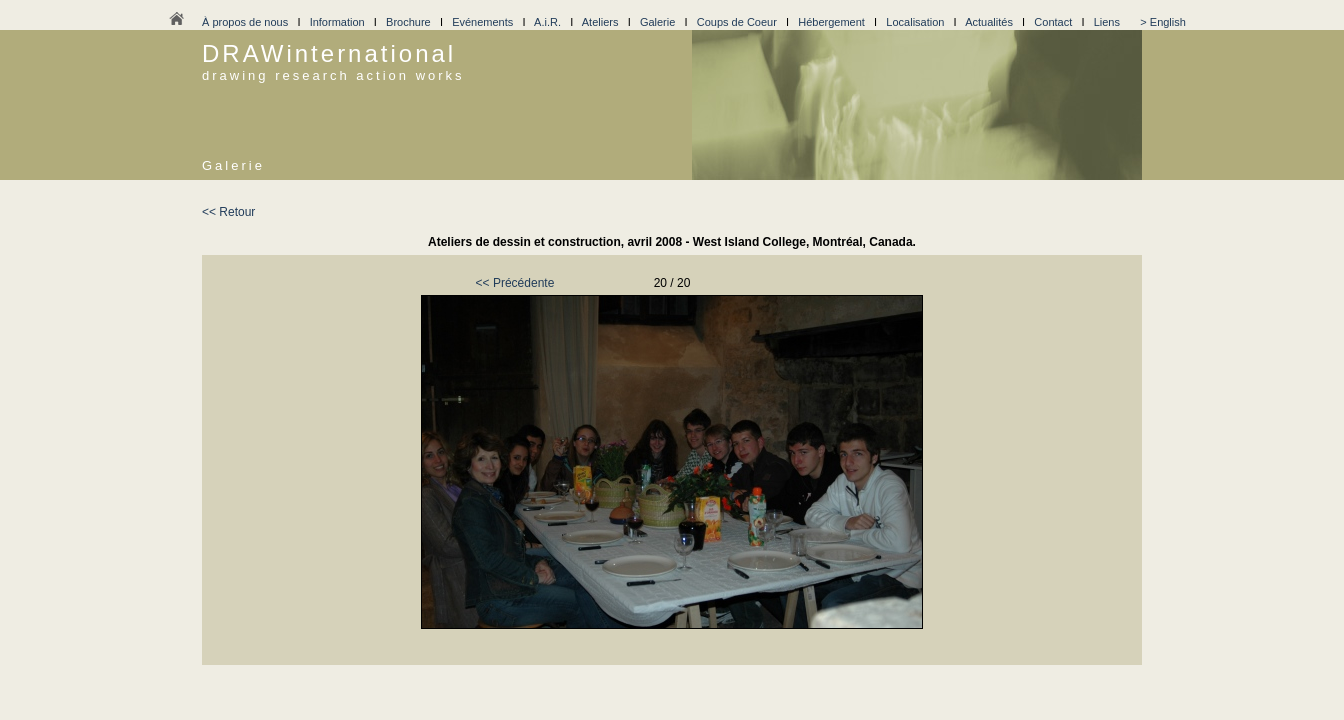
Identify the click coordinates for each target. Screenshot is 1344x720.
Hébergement (831, 22)
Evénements (482, 22)
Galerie (657, 22)
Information (337, 22)
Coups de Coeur (737, 22)
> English (1163, 22)
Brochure (408, 22)
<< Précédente (515, 283)
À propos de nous (245, 22)
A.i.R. (547, 22)
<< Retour (228, 212)
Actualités (989, 22)
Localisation (915, 22)
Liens (1107, 22)
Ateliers (600, 22)
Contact (1053, 22)
